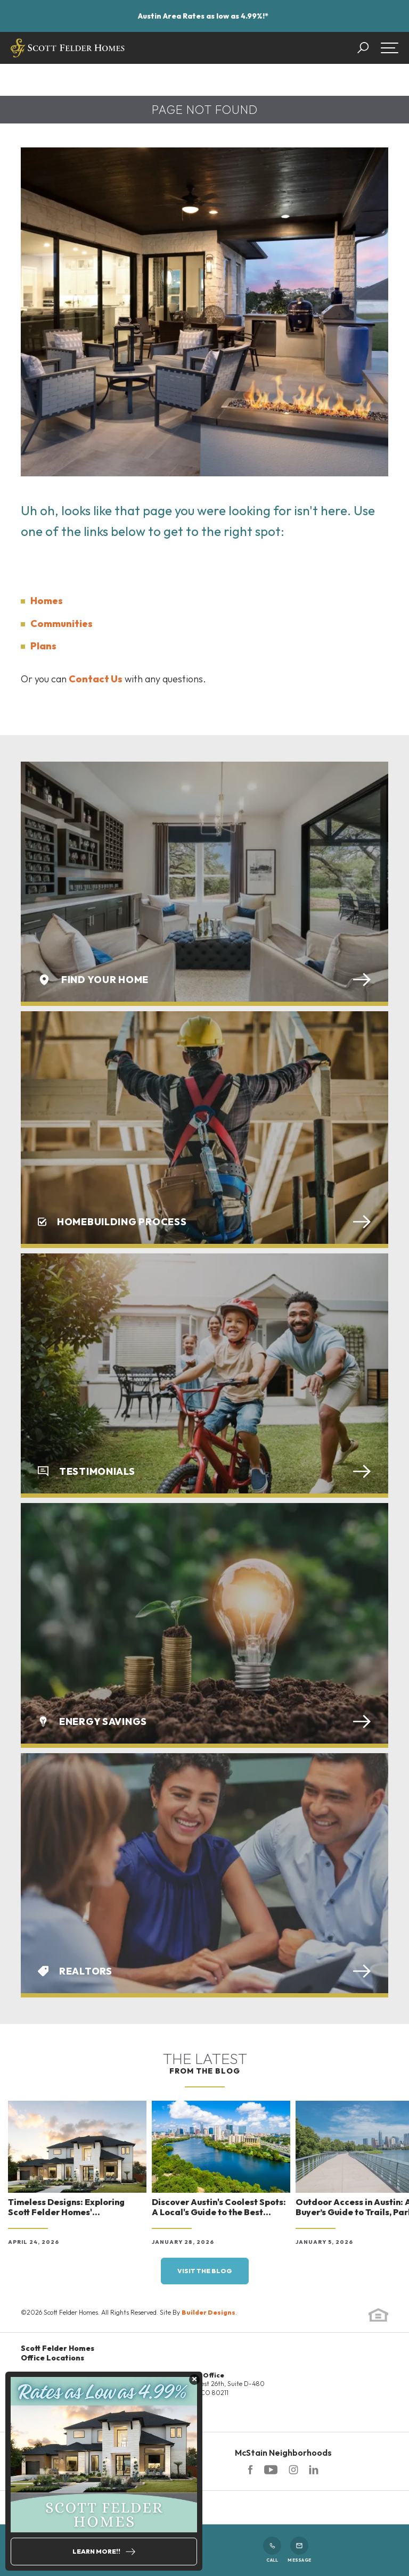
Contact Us (95, 679)
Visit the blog (204, 2271)
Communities (61, 623)
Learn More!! (96, 2551)
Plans (43, 646)
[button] (368, 47)
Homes (46, 601)
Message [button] (299, 2550)
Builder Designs (208, 2312)
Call (272, 2550)
